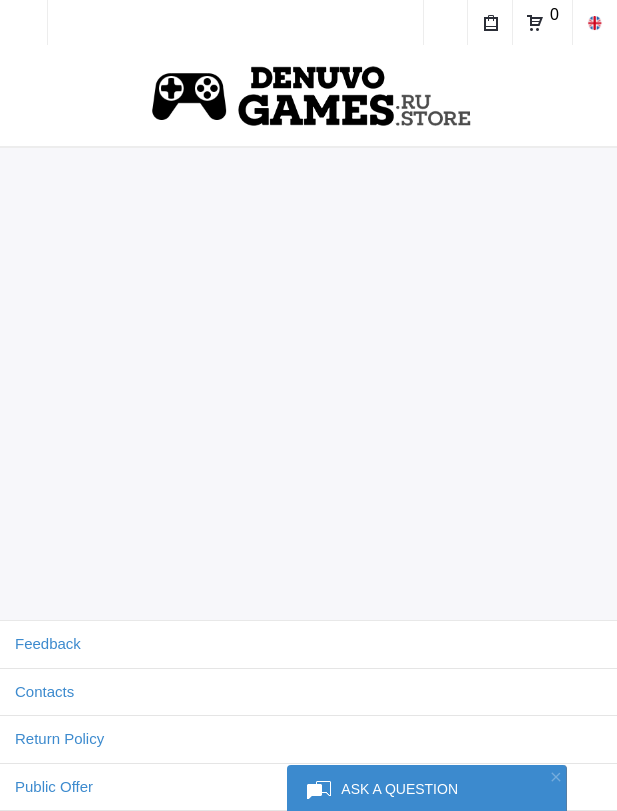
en (594, 22)
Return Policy (59, 738)
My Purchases (489, 26)
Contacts (44, 691)
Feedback (48, 643)
